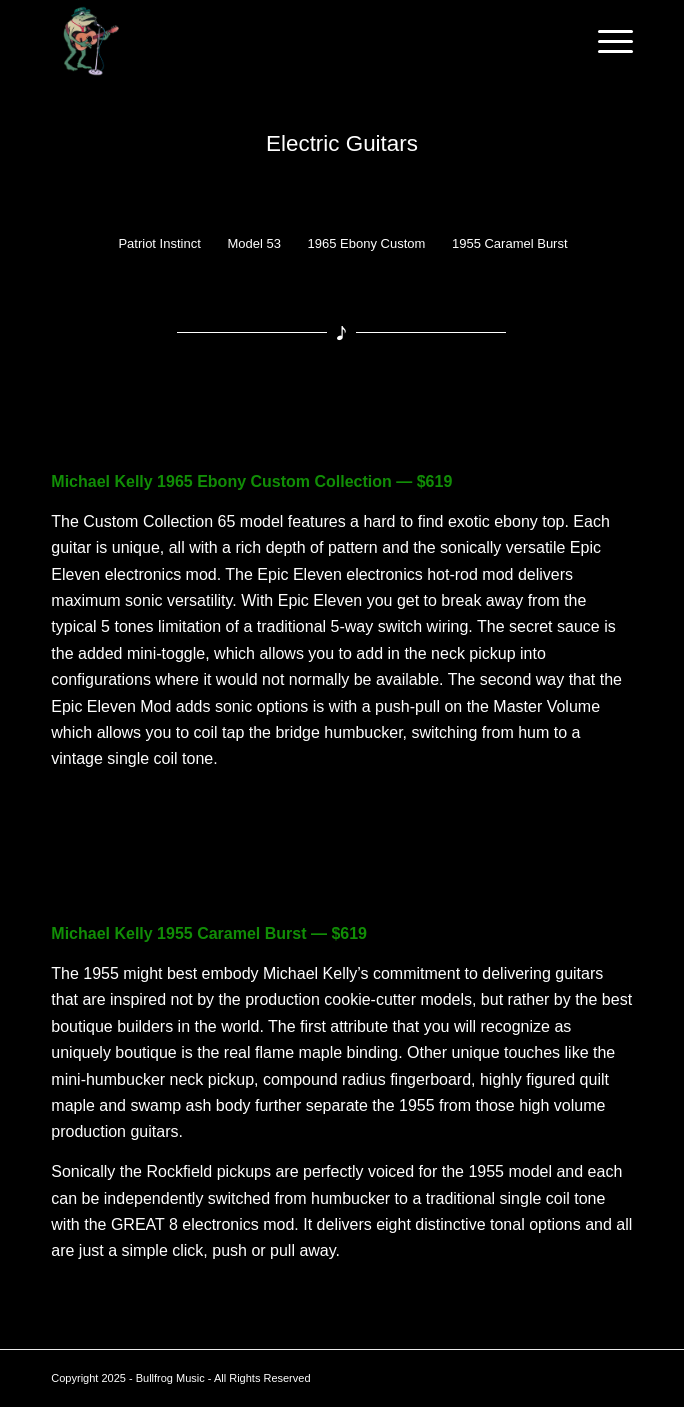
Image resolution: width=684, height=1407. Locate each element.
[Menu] (605, 41)
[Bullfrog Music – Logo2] (283, 41)
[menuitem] (605, 41)
